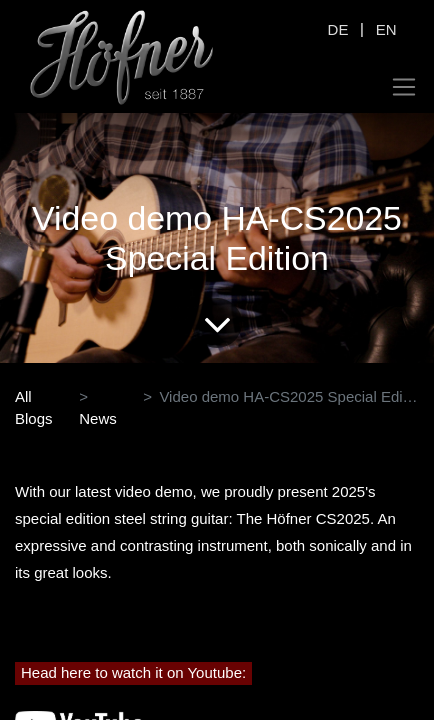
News (98, 418)
